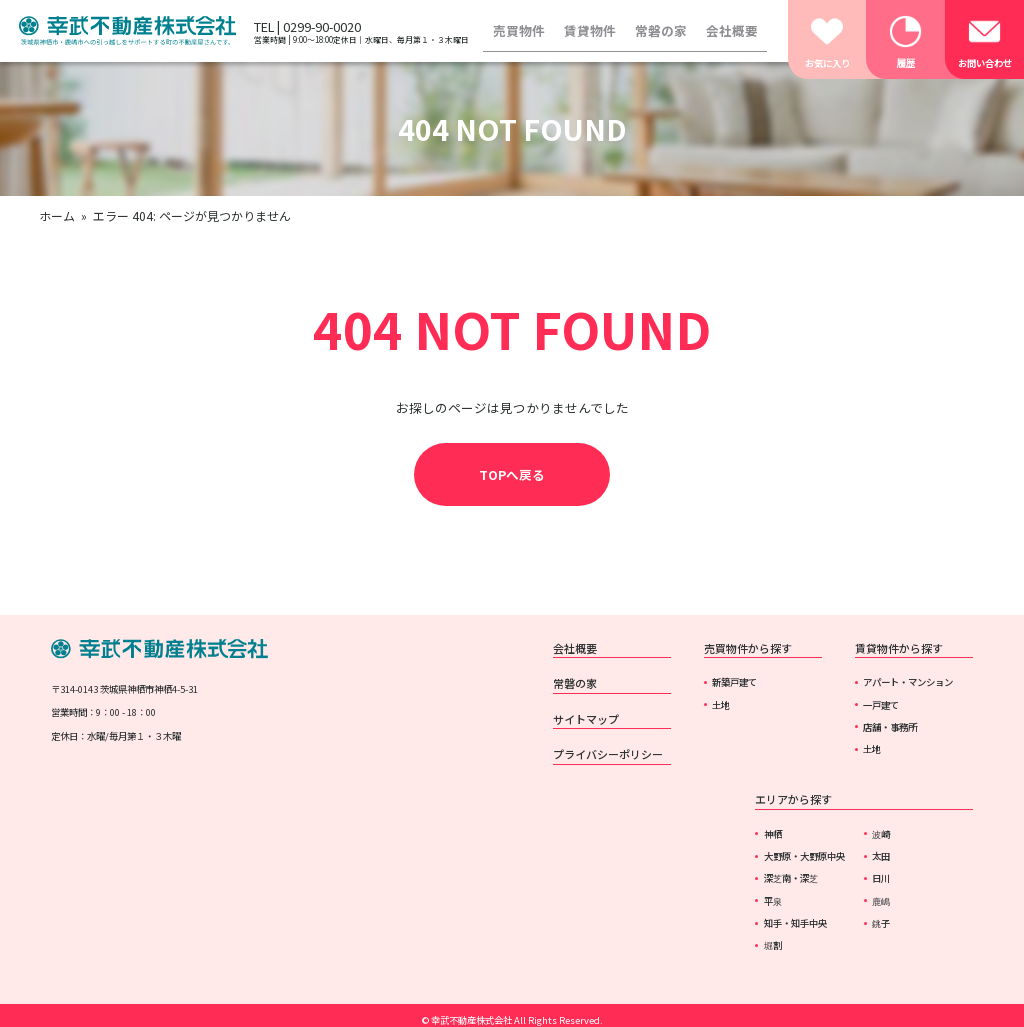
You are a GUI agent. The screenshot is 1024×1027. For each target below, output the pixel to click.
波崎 (881, 834)
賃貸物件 (590, 30)
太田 (881, 856)
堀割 (773, 945)
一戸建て (881, 705)
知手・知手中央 (795, 923)
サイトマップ (586, 719)
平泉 (773, 901)
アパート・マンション (908, 682)
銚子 (881, 923)
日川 (881, 878)
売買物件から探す (748, 648)
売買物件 (519, 30)
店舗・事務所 (890, 727)
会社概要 (732, 30)
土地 (721, 705)
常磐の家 (661, 30)
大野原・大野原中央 (804, 856)
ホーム (57, 215)
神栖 (773, 834)
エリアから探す (793, 799)
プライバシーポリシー (608, 754)
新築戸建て (734, 682)
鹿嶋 (881, 901)
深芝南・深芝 (791, 878)
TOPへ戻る (512, 474)
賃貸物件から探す (899, 648)
